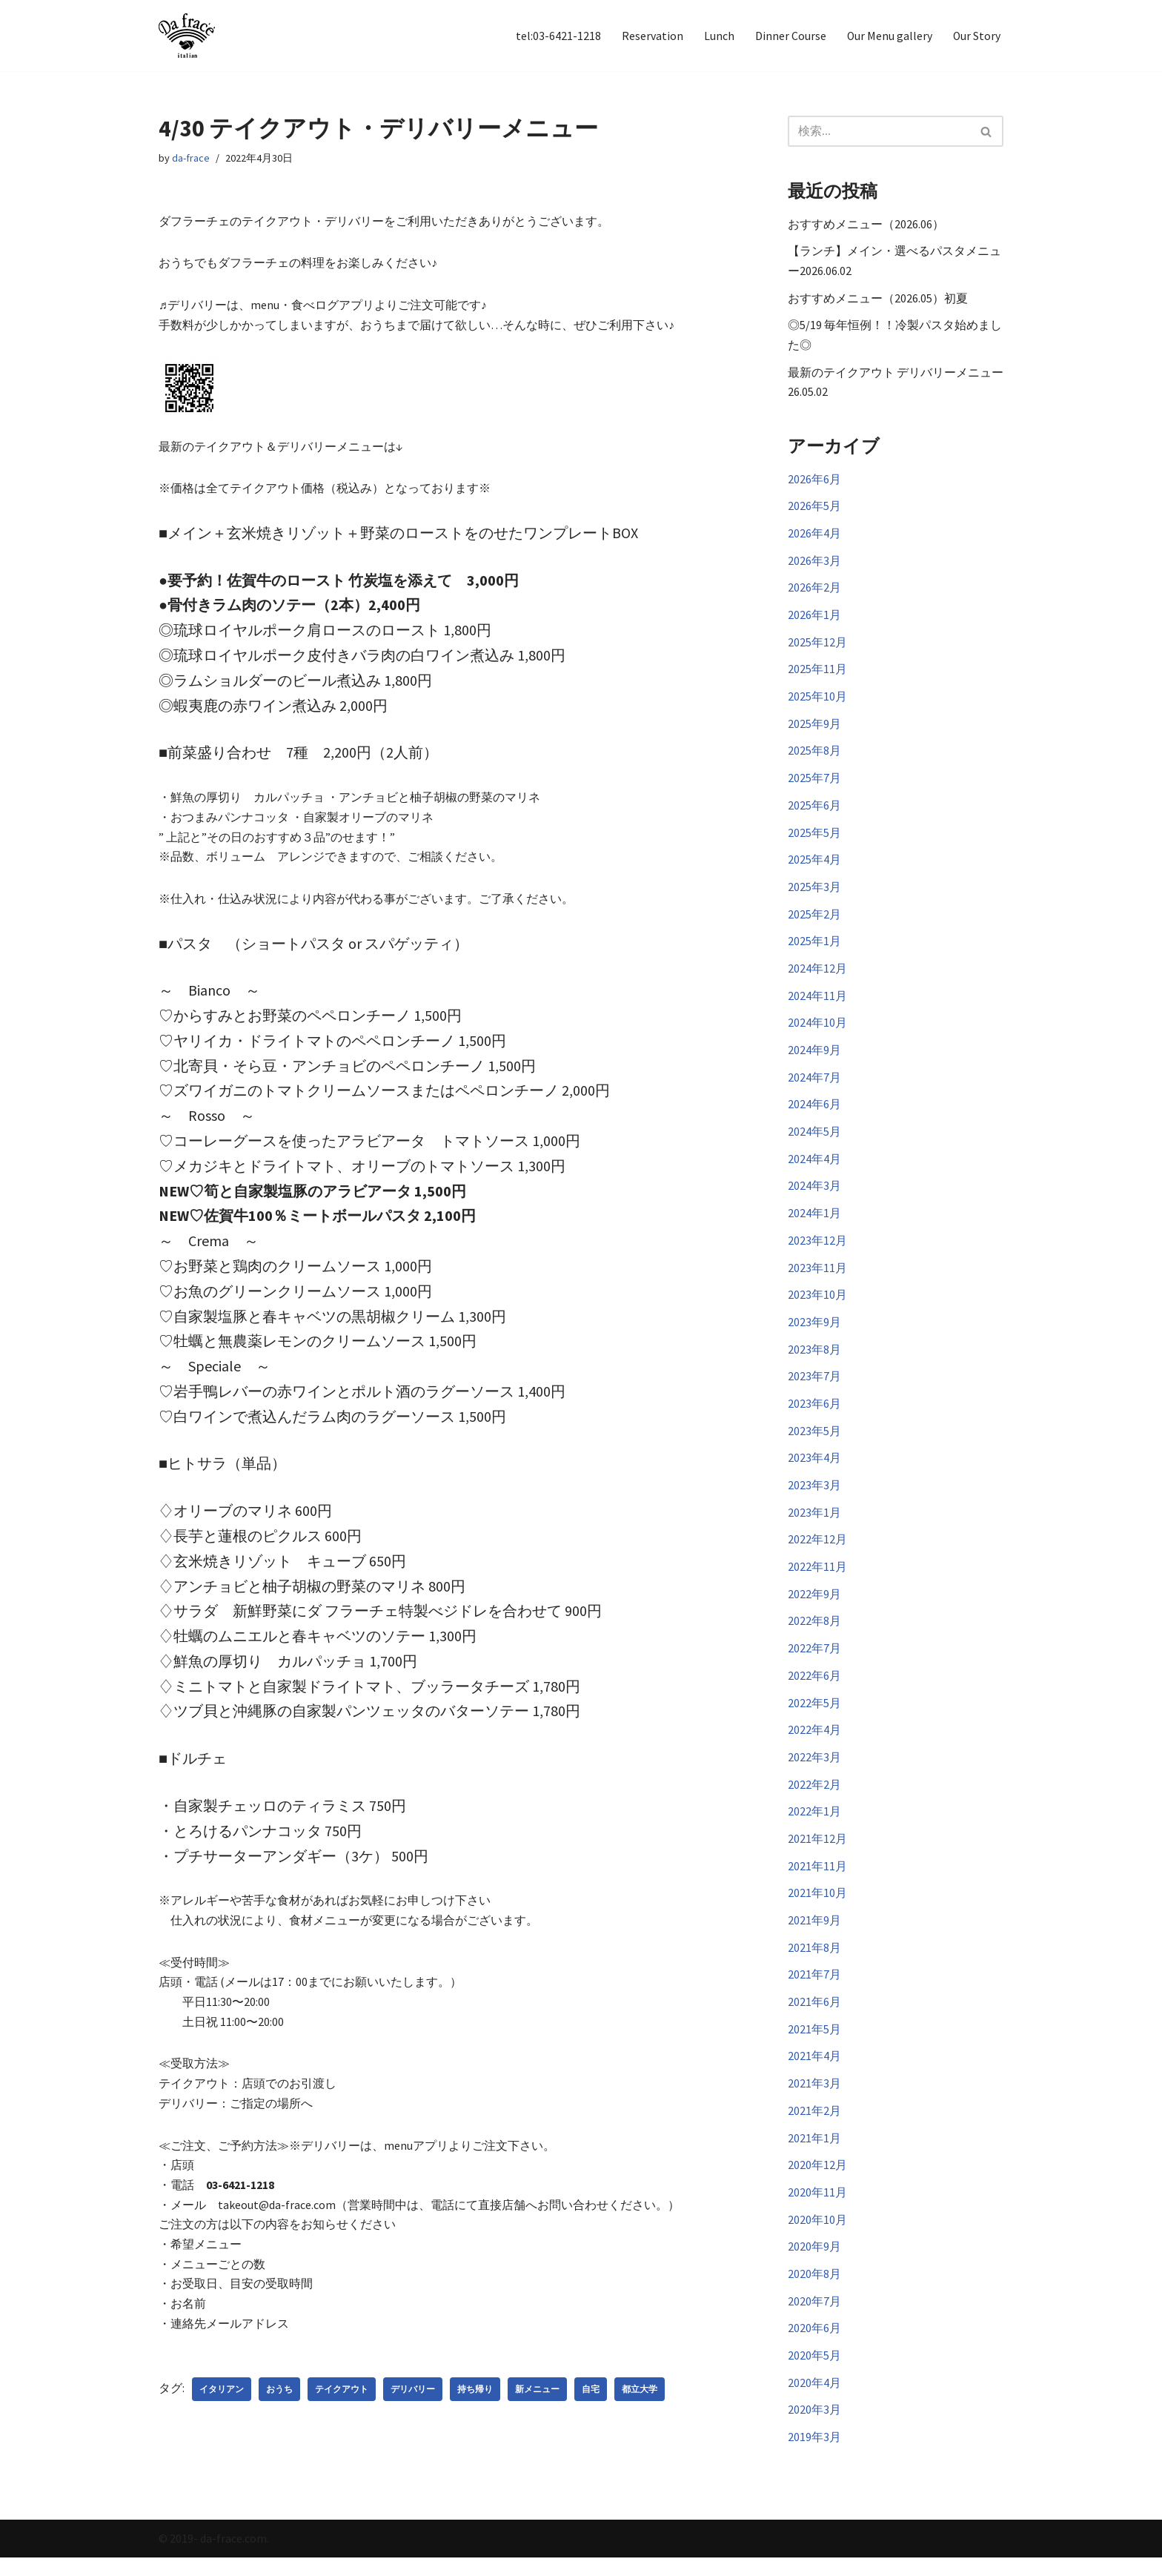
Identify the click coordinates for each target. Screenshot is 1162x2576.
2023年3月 (814, 1501)
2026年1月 (814, 619)
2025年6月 (814, 812)
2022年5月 (814, 1722)
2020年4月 (814, 2411)
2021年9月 (814, 1943)
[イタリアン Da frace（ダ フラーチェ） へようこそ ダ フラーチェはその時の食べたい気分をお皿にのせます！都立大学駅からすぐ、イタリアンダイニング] (187, 35)
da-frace (191, 158)
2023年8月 (814, 1364)
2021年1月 (814, 2163)
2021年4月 (814, 2080)
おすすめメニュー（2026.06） (866, 223)
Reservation (651, 35)
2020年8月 (814, 2301)
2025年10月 (817, 702)
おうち (279, 2407)
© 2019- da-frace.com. (214, 2556)
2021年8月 (814, 1970)
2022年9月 (814, 1612)
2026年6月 (814, 481)
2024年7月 (814, 1088)
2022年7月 (814, 1667)
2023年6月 (814, 1418)
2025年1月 (814, 950)
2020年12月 (817, 2191)
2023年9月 (814, 1336)
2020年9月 (814, 2273)
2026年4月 (814, 536)
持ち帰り (475, 2407)
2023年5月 (814, 1447)
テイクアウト (341, 2407)
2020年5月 (814, 2384)
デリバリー (413, 2407)
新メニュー (537, 2407)
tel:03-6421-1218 (557, 35)
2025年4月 (814, 868)
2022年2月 (814, 1805)
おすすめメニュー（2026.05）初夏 (878, 298)
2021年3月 (814, 2108)
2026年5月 (814, 509)
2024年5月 (814, 1143)
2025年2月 (814, 922)
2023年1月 (814, 1529)
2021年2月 (814, 2135)
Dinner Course (789, 35)
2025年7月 (814, 785)
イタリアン (221, 2407)
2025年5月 (814, 840)
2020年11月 (817, 2218)
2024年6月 (814, 1115)
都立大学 (639, 2407)
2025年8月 (814, 757)
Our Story (976, 35)
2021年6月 (814, 2026)
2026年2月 (814, 592)
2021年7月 (814, 1997)
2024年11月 (817, 1006)
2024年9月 (814, 1060)
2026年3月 (814, 564)
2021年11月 (817, 1888)
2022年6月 (814, 1694)
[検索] (879, 131)
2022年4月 (814, 1750)
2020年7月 (814, 2329)
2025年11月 (817, 674)
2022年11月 (817, 1584)
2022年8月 (814, 1639)
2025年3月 (814, 895)
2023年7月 (814, 1391)
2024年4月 (814, 1171)
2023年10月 (817, 1309)
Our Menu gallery (889, 35)
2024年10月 (817, 1033)
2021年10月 (817, 1915)
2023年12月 (817, 1253)
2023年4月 (814, 1474)
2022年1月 (814, 1832)
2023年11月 (817, 1281)
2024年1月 (814, 1226)
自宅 (591, 2407)
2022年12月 (817, 1556)
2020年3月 (814, 2438)
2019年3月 (814, 2467)
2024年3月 (814, 1198)
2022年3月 (814, 1777)
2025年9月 (814, 730)
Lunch (718, 35)
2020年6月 (814, 2356)
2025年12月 (817, 647)
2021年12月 (817, 1859)
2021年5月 (814, 2053)
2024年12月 (817, 977)
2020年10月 (817, 2246)
